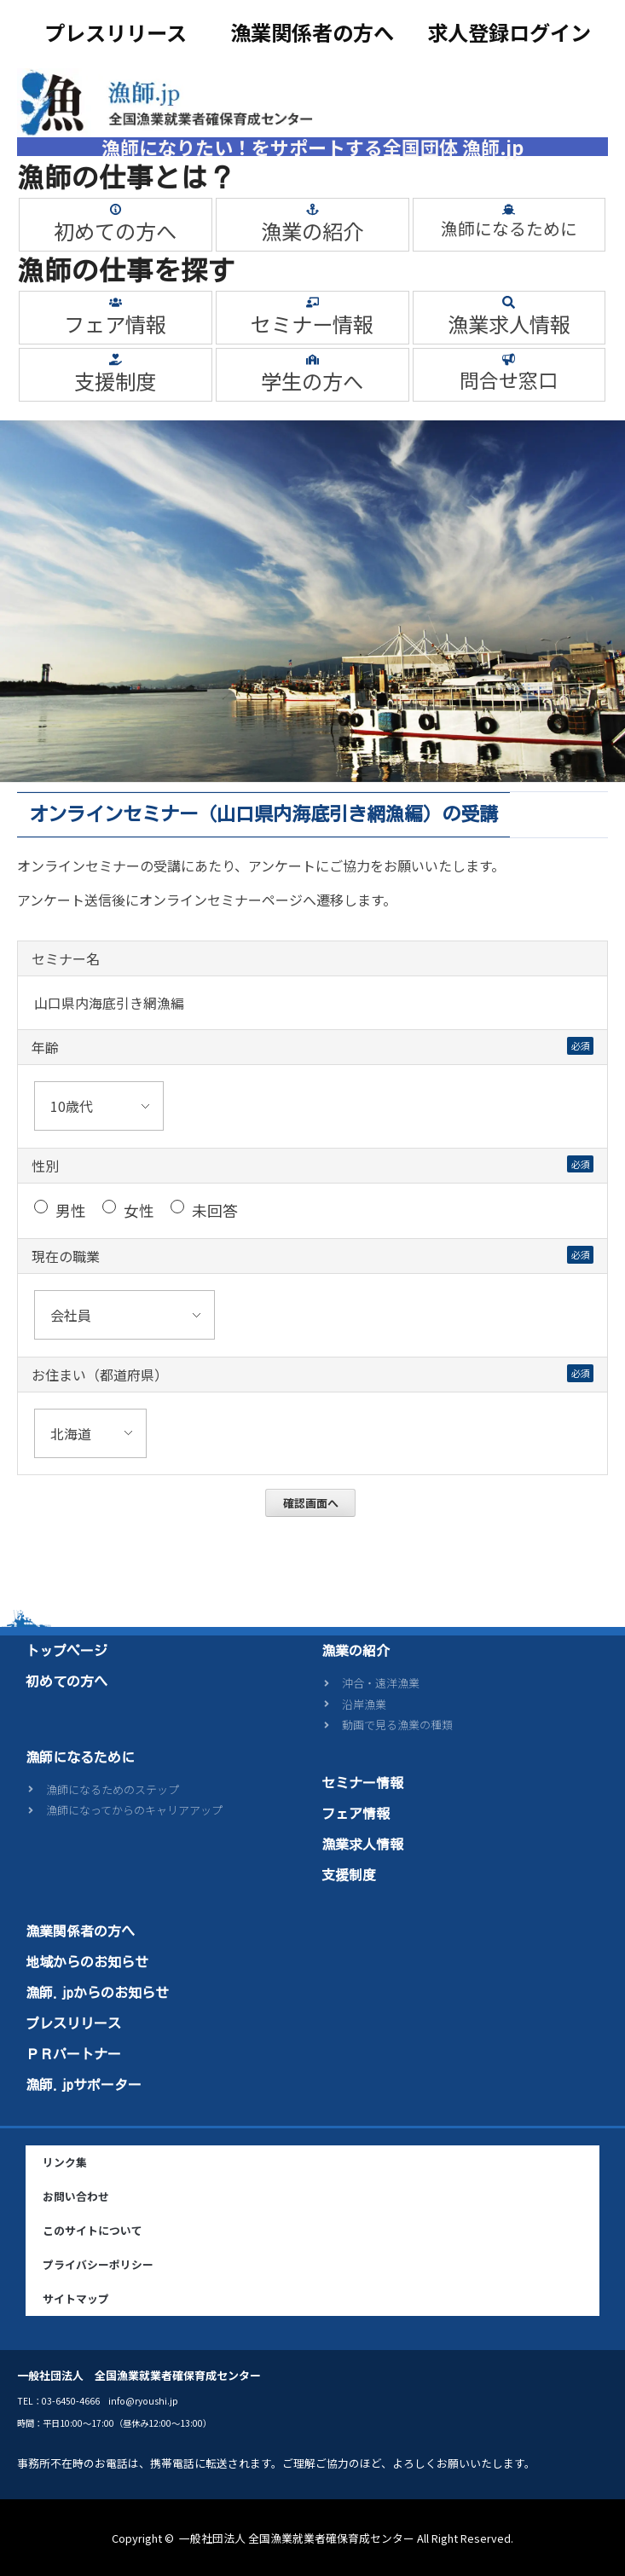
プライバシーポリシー (98, 2264)
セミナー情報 (312, 324)
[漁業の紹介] (312, 209)
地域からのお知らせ (87, 1962)
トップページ (66, 1651)
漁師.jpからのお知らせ (97, 1993)
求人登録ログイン (509, 32)
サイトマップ (76, 2298)
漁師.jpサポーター (84, 2085)
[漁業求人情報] (508, 302)
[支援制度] (115, 359)
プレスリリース (115, 32)
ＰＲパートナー (73, 2054)
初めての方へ (115, 231)
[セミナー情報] (312, 302)
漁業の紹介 (312, 231)
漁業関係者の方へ (312, 32)
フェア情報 (115, 324)
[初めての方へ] (115, 209)
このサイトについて (92, 2230)
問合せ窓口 (509, 380)
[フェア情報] (115, 302)
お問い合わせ (76, 2196)
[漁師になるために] (508, 209)
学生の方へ (312, 381)
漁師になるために (509, 228)
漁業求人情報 (509, 324)
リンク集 (65, 2162)
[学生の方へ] (312, 359)
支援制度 (115, 381)
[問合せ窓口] (508, 359)
